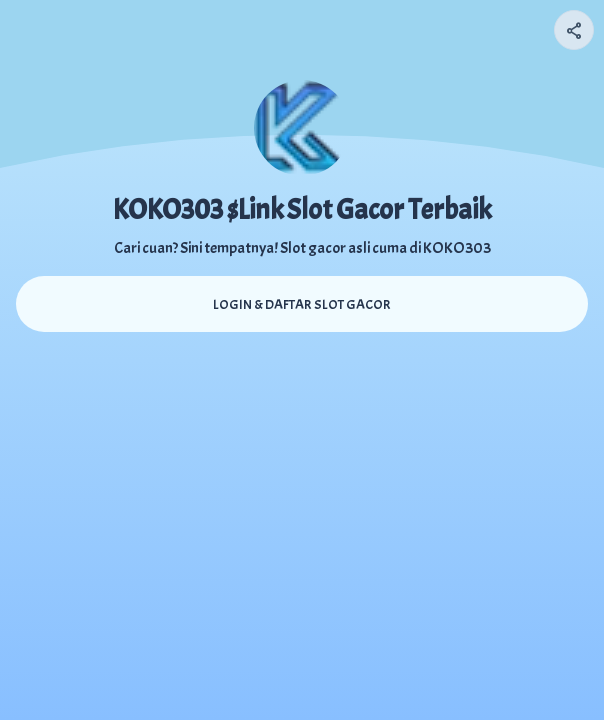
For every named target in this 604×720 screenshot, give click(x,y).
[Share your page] (574, 30)
